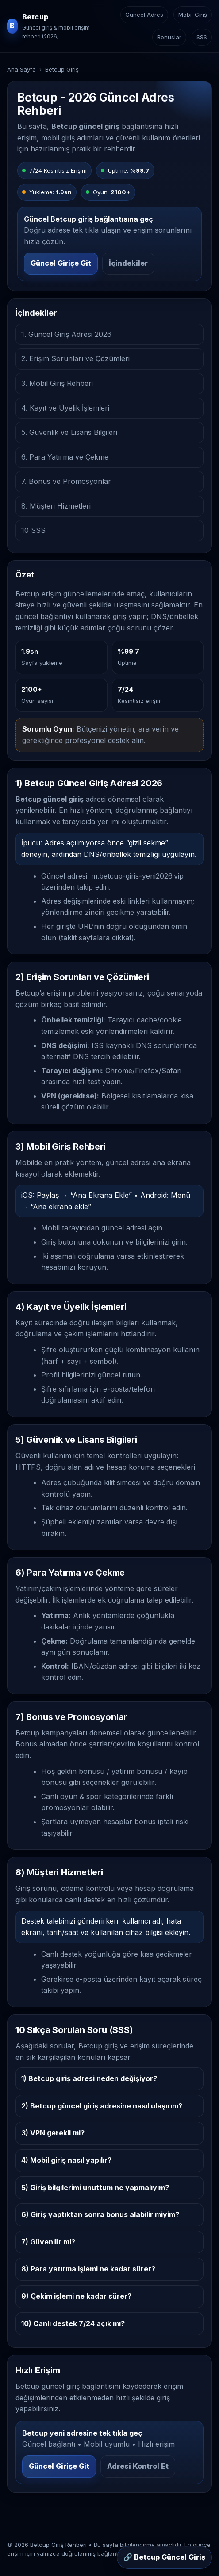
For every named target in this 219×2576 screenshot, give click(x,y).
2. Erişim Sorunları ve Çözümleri (75, 358)
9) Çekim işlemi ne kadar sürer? (76, 2296)
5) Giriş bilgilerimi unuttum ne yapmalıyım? (95, 2187)
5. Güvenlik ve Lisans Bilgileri (69, 432)
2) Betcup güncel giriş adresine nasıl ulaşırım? (101, 2105)
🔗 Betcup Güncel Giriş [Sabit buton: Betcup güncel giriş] (164, 2557)
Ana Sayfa (21, 69)
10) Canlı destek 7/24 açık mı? (73, 2323)
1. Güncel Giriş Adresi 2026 (66, 334)
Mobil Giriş (192, 14)
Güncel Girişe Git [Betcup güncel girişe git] (61, 263)
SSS (201, 37)
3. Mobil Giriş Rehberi (57, 383)
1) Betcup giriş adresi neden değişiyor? (89, 2078)
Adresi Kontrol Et (138, 2466)
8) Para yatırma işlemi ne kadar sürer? (88, 2268)
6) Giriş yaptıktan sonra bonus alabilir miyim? (100, 2214)
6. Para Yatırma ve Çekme (64, 457)
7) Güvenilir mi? (48, 2241)
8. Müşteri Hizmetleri (56, 506)
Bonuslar (169, 37)
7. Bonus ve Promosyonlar (66, 481)
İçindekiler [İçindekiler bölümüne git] (128, 263)
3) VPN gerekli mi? (53, 2132)
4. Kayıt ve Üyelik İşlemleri (65, 408)
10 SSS (33, 530)
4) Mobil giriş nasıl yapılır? (66, 2160)
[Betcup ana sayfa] (51, 26)
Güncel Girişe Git (59, 2466)
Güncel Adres (144, 14)
